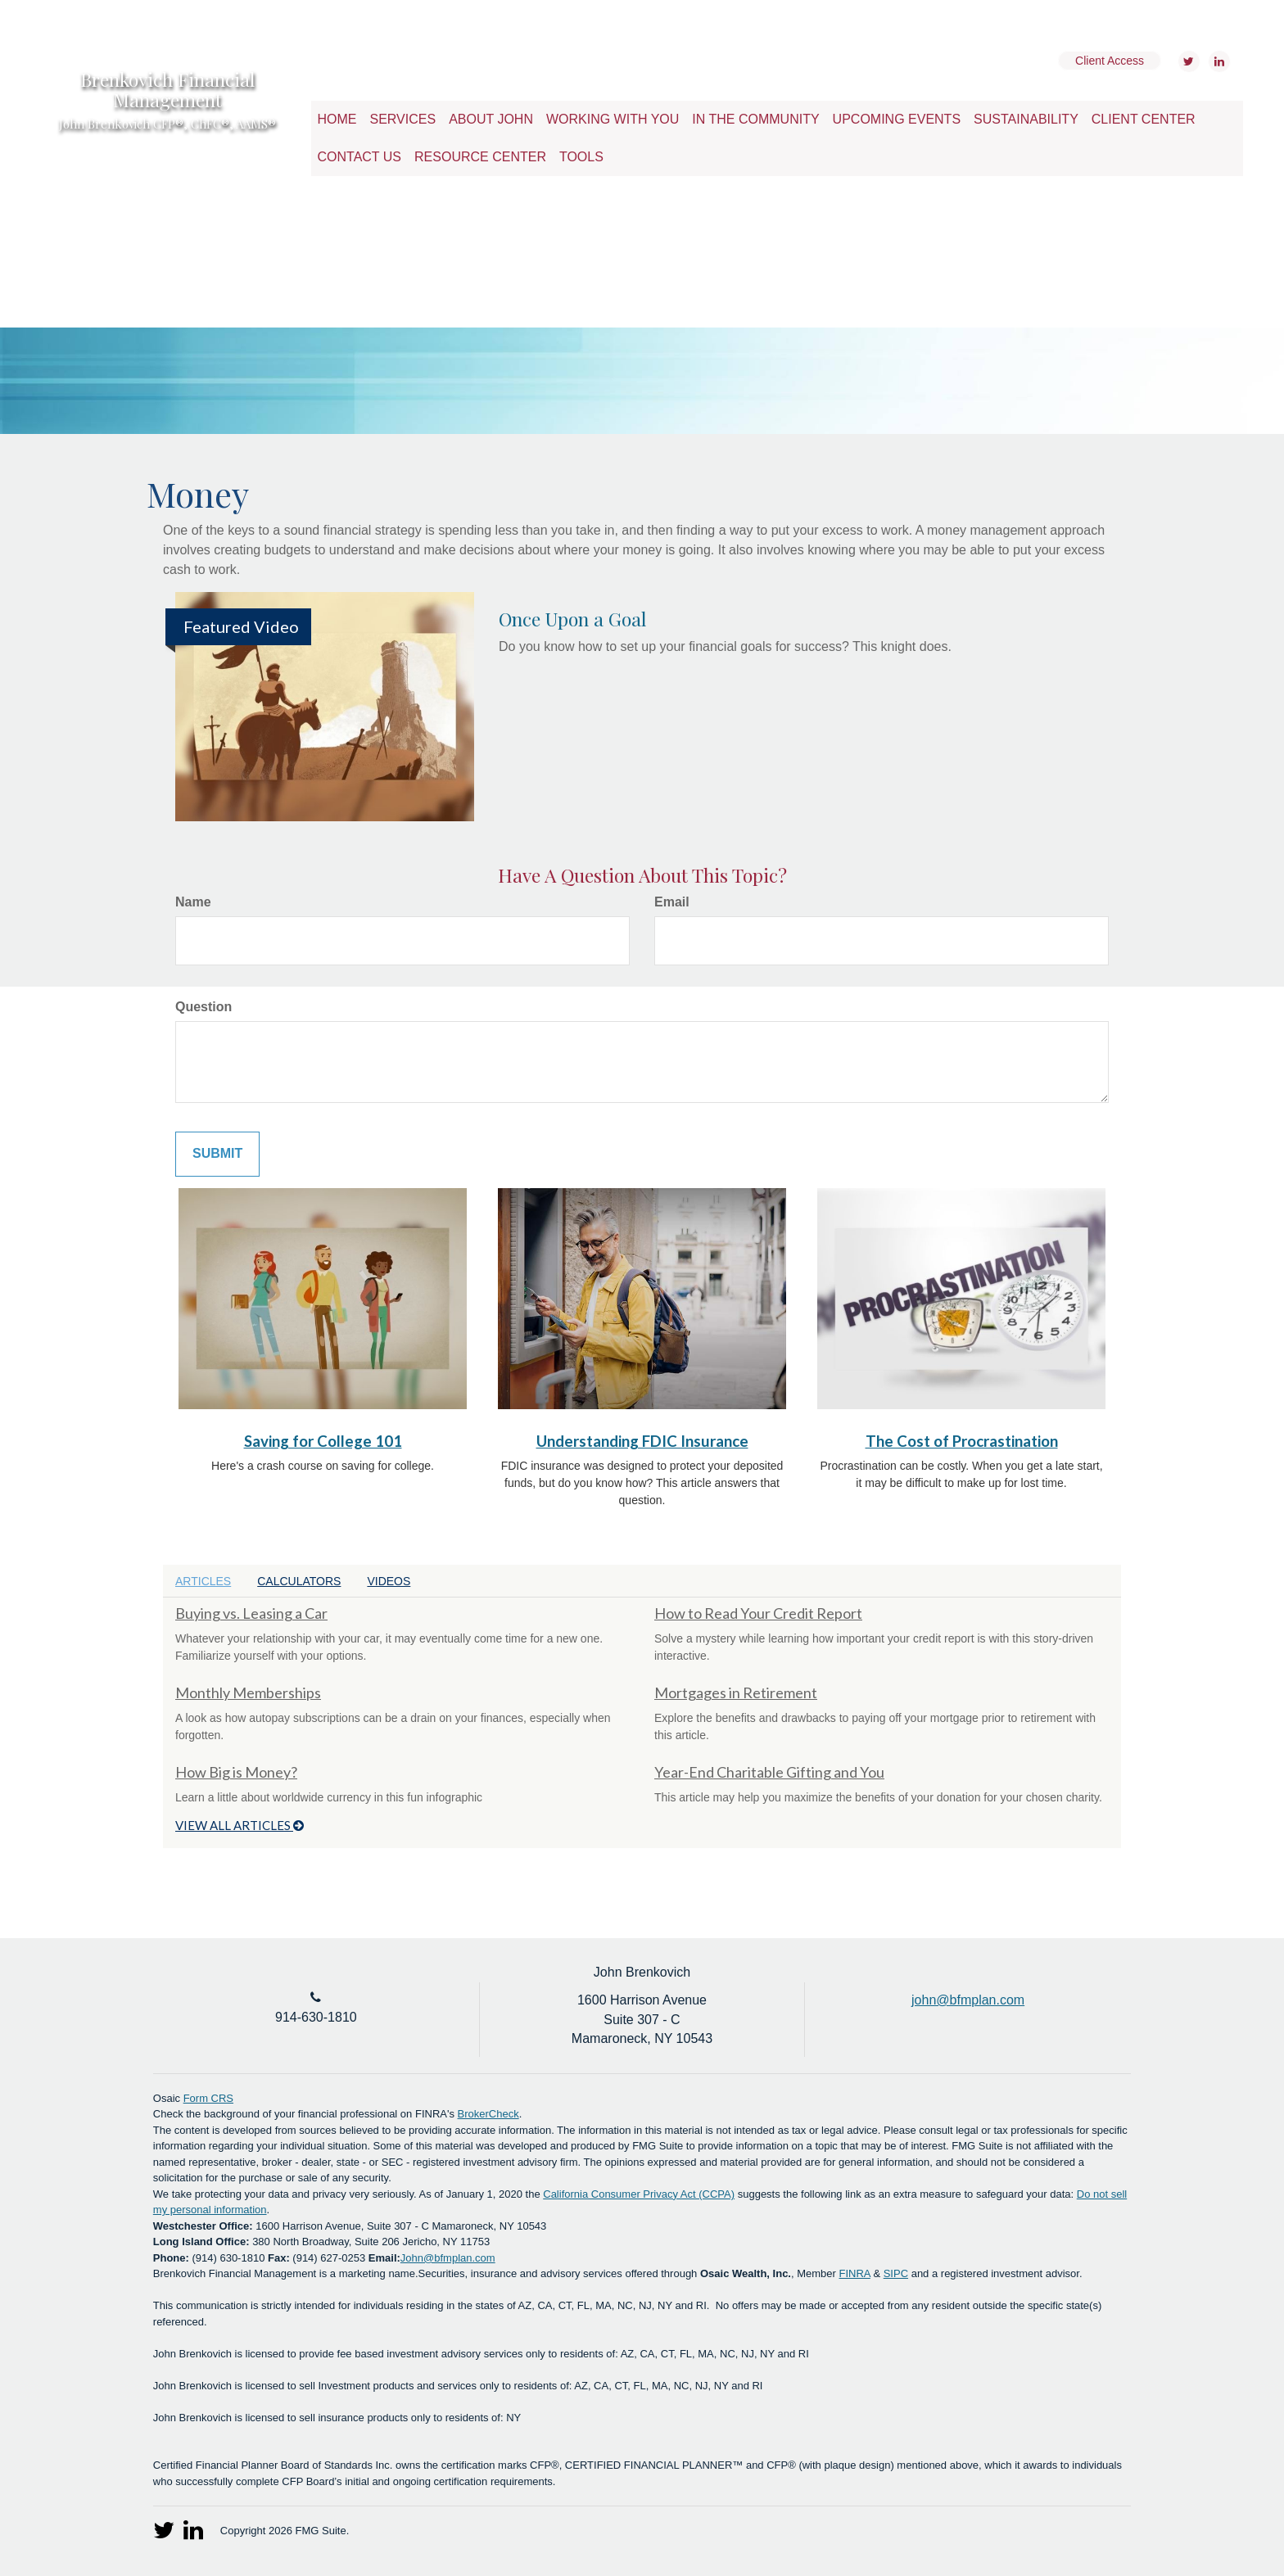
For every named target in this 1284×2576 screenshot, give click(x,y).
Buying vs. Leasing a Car (251, 1613)
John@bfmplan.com (447, 2258)
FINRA (854, 2273)
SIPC (896, 2273)
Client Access (1109, 60)
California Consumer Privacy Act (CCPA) (639, 2194)
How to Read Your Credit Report (758, 1613)
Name (193, 902)
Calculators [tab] (299, 1581)
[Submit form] (217, 1154)
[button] (403, 119)
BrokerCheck (488, 2114)
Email (671, 902)
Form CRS (208, 2098)
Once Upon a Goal (572, 618)
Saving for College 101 (323, 1441)
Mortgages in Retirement (735, 1692)
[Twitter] (1186, 61)
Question (203, 1007)
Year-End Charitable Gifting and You (769, 1772)
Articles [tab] (203, 1581)
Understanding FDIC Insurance (642, 1441)
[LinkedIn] (1217, 61)
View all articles (239, 1825)
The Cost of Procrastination (962, 1441)
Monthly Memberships (248, 1692)
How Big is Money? (236, 1772)
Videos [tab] (388, 1581)
